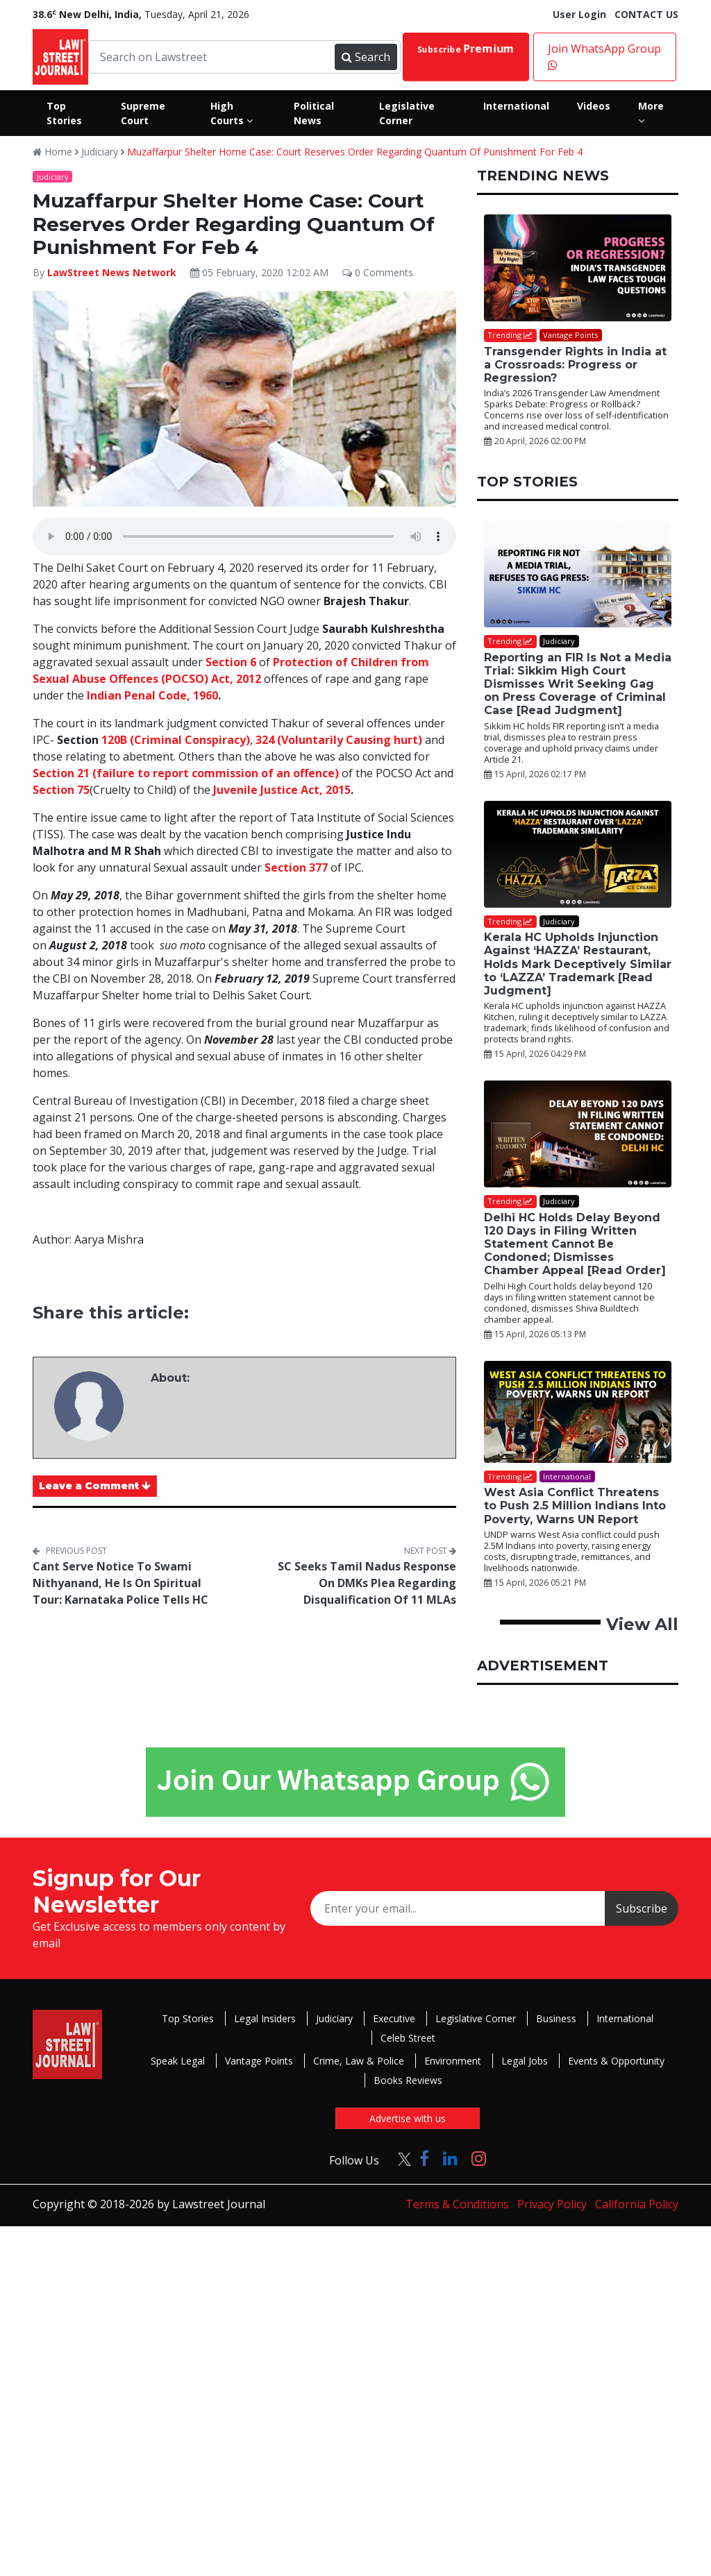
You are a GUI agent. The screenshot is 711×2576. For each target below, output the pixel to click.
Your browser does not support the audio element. (244, 536)
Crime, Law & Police (358, 2060)
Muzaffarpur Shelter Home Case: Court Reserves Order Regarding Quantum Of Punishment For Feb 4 (355, 151)
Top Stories (188, 2018)
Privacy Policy (552, 2204)
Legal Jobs (524, 2060)
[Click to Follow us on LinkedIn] (450, 2157)
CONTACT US (646, 14)
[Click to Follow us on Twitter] (399, 2157)
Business (556, 2018)
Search (366, 57)
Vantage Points (259, 2060)
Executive (394, 2018)
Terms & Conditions (457, 2204)
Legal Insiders (265, 2018)
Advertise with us (407, 2118)
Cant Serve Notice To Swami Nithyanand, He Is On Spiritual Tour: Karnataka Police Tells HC (120, 1583)
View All (642, 1624)
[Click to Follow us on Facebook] (424, 2157)
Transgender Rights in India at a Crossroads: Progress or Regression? (575, 364)
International (624, 2018)
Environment (452, 2060)
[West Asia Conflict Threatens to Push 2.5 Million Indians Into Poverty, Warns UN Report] (577, 1412)
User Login (579, 14)
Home (52, 151)
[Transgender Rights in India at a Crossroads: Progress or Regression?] (577, 267)
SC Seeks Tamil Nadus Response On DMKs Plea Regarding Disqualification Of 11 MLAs (367, 1583)
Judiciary (99, 151)
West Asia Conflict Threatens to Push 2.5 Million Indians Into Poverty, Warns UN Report (575, 1505)
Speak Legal (178, 2060)
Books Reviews (408, 2080)
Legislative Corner (475, 2018)
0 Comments (377, 272)
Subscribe (466, 48)
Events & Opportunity (616, 2060)
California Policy (636, 2204)
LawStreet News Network (111, 272)
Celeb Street (407, 2037)
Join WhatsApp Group (604, 56)
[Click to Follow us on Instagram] (478, 2157)
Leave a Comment (95, 1486)
